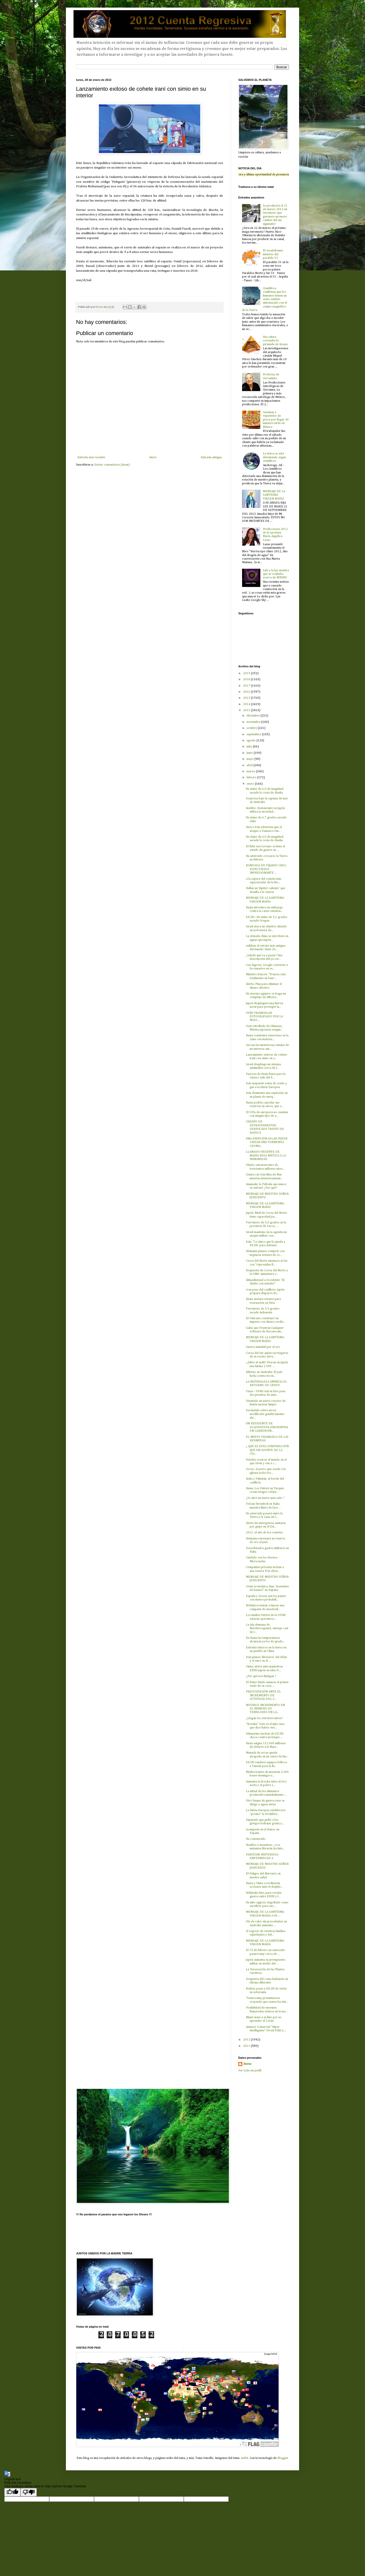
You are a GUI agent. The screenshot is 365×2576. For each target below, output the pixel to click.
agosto (252, 740)
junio (250, 753)
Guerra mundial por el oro (263, 1347)
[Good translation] (12, 2492)
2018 (247, 679)
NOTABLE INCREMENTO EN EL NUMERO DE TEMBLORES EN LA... (265, 1709)
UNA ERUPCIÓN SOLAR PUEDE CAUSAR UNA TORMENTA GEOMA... (267, 1142)
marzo (251, 771)
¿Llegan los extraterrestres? (264, 1718)
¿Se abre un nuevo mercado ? (265, 1498)
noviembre (254, 722)
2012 (247, 2039)
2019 (247, 673)
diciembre (254, 715)
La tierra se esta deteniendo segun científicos (274, 457)
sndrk (244, 2458)
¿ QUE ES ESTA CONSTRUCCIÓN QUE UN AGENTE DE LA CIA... (267, 1450)
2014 (247, 704)
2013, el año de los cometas (264, 1532)
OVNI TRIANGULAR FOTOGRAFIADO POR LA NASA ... (264, 1016)
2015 (247, 698)
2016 (247, 691)
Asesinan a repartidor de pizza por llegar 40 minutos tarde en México (276, 420)
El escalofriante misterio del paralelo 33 (273, 254)
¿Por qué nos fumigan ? (261, 1676)
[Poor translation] (29, 2492)
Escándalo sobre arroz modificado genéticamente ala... (265, 1414)
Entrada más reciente (91, 457)
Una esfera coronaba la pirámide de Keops (275, 341)
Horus (247, 2064)
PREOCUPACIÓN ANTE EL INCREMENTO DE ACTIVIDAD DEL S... (263, 1695)
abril (250, 765)
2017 (247, 685)
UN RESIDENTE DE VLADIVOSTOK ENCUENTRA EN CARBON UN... (267, 1427)
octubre (252, 728)
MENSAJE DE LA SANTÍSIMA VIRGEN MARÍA (274, 495)
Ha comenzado (256, 1839)
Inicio (153, 457)
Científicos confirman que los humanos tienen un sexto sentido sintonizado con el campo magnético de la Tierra (264, 299)
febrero (252, 777)
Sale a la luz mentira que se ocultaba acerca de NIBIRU (276, 574)
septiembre (254, 734)
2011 (247, 2046)
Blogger (282, 2458)
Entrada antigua (211, 457)
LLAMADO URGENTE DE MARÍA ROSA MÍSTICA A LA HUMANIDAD (266, 1155)
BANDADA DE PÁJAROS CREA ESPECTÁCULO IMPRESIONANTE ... (266, 869)
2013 (247, 710)
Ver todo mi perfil (249, 2070)
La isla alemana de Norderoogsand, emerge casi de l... (267, 1628)
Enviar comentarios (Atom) (112, 464)
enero (251, 783)
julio (250, 746)
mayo (250, 759)
